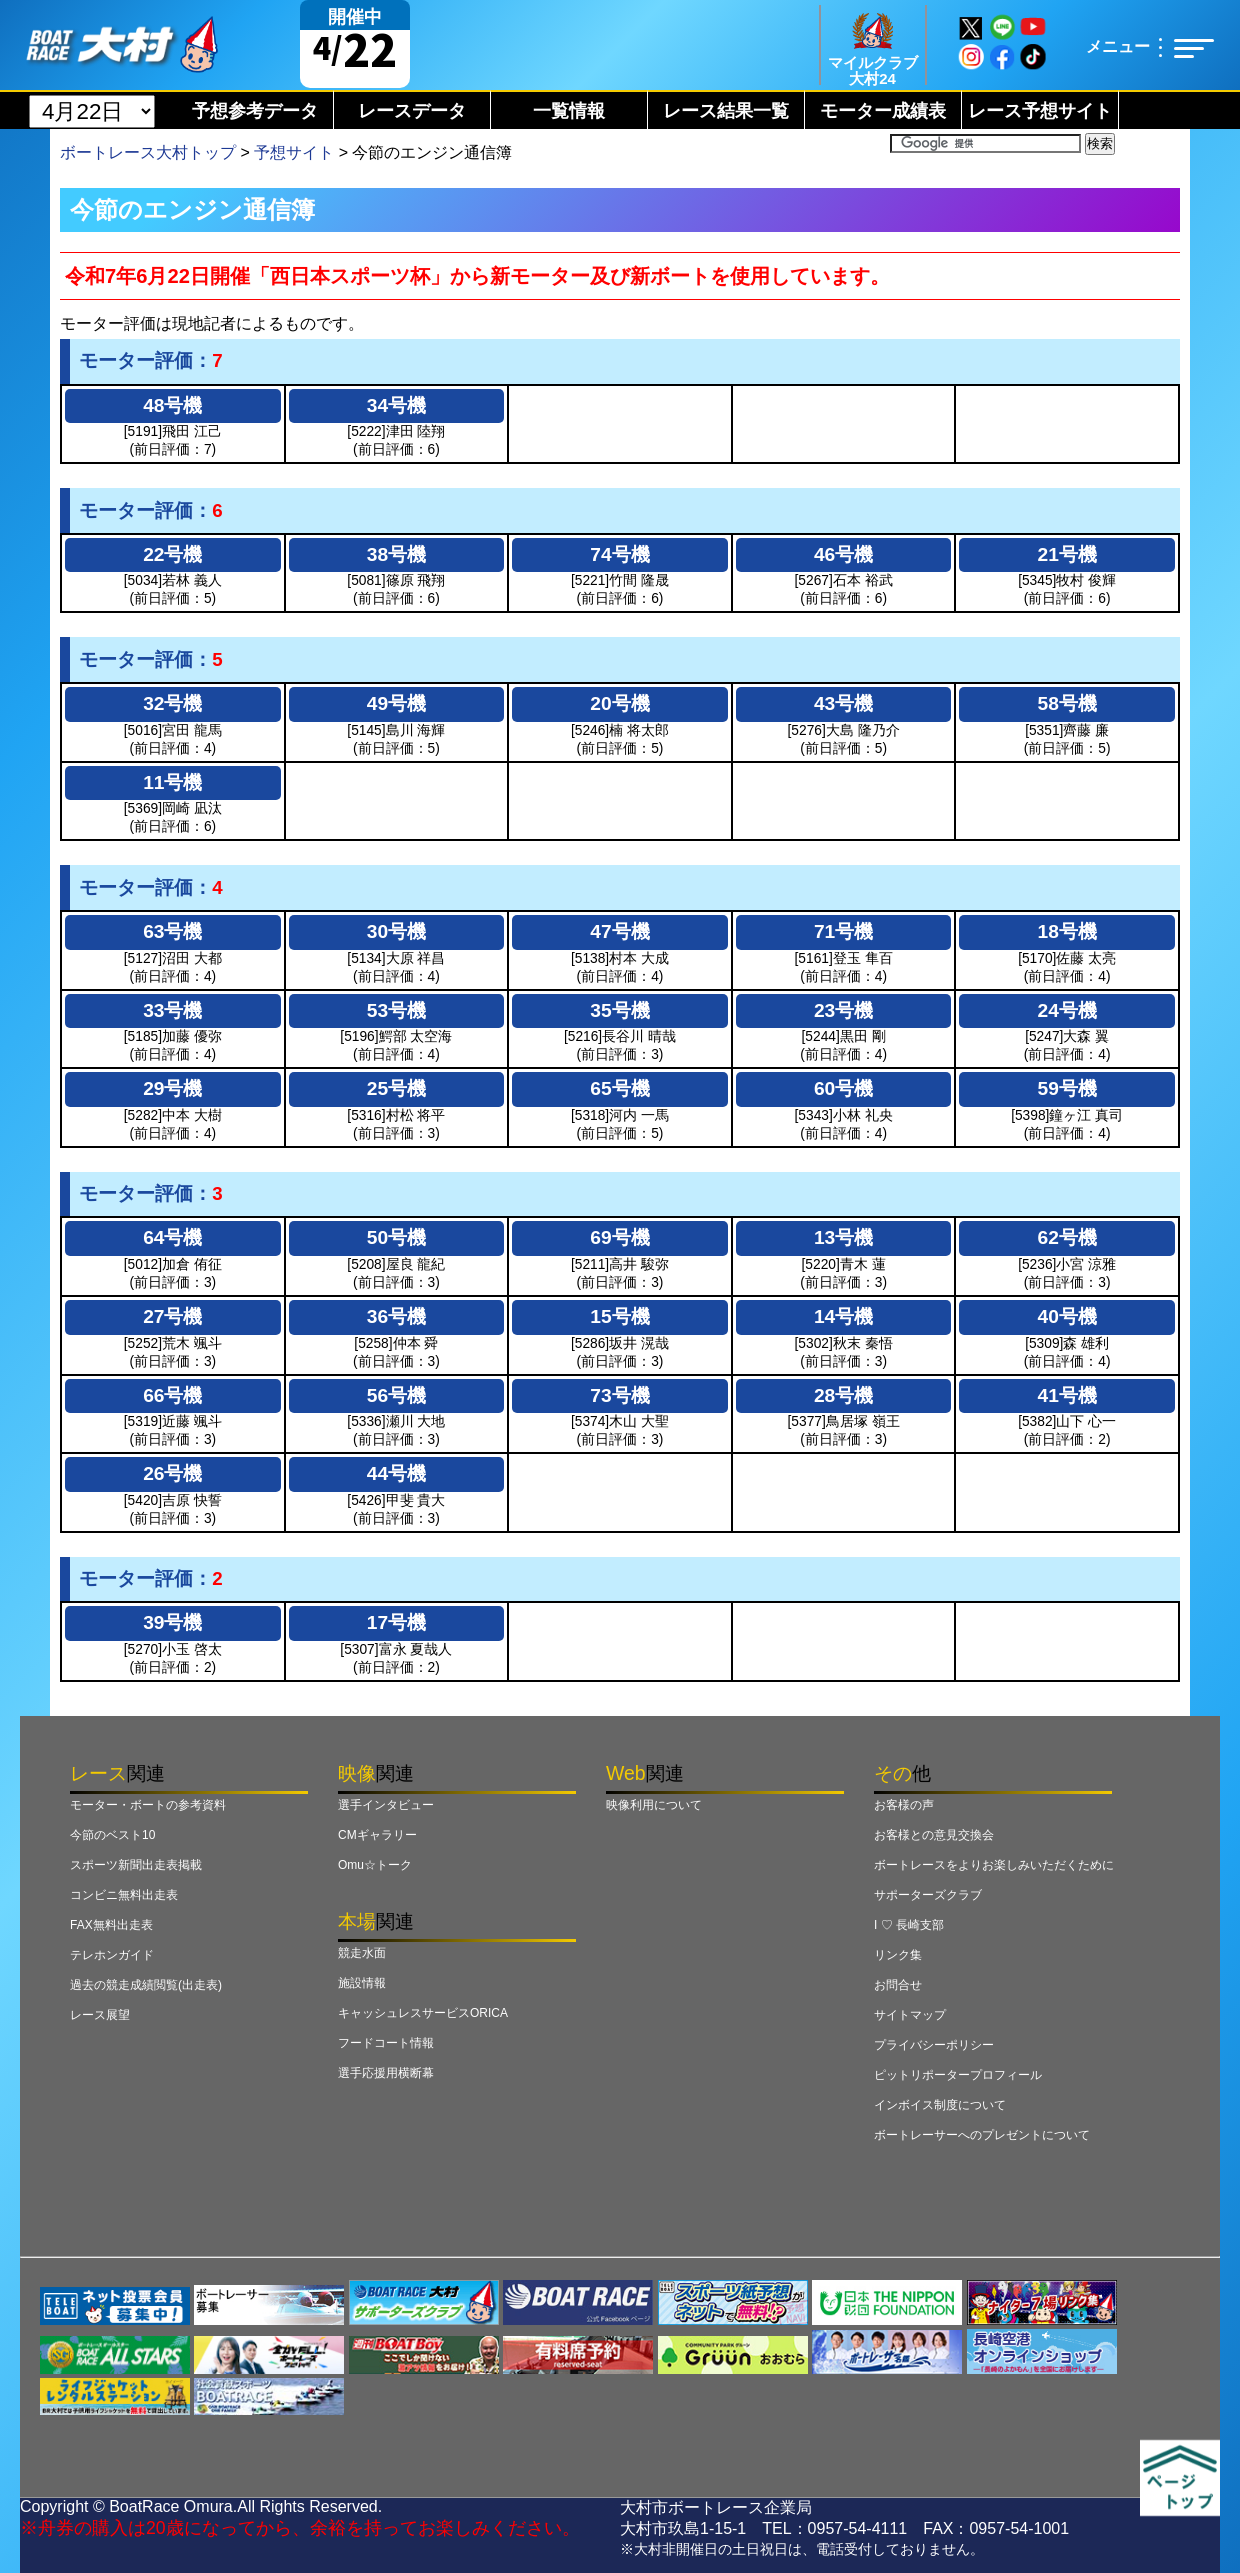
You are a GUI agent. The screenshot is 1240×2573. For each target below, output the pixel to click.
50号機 (396, 1237)
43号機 (843, 703)
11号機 (172, 782)
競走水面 (362, 1953)
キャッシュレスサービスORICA (423, 2013)
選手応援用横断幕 (386, 2073)
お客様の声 (904, 1805)
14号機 (843, 1316)
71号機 (843, 931)
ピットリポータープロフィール (958, 2075)
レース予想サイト (1040, 111)
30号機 (396, 931)
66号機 (172, 1395)
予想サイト (294, 152)
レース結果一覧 (726, 111)
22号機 (172, 554)
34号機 (396, 405)
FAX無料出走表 (111, 1925)
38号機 (396, 554)
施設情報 (362, 1983)
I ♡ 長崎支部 (909, 1925)
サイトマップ (910, 2015)
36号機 (396, 1316)
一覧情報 (569, 111)
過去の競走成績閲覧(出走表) (146, 1985)
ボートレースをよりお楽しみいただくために (994, 1865)
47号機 (619, 931)
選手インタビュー (386, 1805)
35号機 (619, 1010)
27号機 (172, 1316)
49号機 (396, 703)
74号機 (619, 554)
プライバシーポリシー (934, 2045)
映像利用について (654, 1805)
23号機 (843, 1010)
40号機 (1067, 1316)
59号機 (1067, 1088)
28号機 (843, 1395)
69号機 (619, 1237)
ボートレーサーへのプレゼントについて (982, 2135)
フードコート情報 (386, 2043)
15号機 (619, 1316)
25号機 (396, 1088)
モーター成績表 (883, 111)
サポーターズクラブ (928, 1895)
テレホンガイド (112, 1955)
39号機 (172, 1622)
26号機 (172, 1473)
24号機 (1067, 1010)
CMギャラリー (377, 1835)
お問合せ (898, 1985)
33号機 (172, 1010)
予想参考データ (255, 111)
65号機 (619, 1088)
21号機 (1067, 554)
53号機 (396, 1010)
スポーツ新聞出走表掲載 (136, 1865)
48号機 (172, 405)
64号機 (172, 1237)
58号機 (1067, 703)
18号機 (1067, 931)
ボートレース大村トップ (148, 152)
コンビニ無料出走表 (124, 1895)
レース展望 (100, 2015)
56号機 (396, 1395)
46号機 (843, 554)
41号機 (1067, 1395)
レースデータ (412, 111)
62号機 (1067, 1237)
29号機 (172, 1088)
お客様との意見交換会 (934, 1835)
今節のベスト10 (112, 1835)
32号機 (172, 703)
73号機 (619, 1395)
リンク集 (898, 1955)
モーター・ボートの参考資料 (148, 1805)
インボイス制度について (940, 2105)
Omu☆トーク (375, 1865)
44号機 (396, 1473)
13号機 (843, 1237)
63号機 (172, 931)
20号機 (619, 703)
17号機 (396, 1622)
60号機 (843, 1088)
